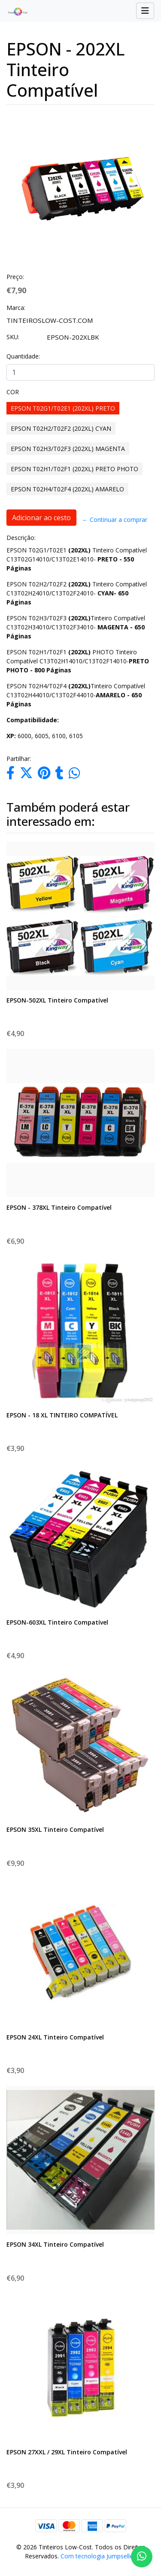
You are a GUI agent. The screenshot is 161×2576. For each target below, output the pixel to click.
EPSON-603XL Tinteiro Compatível (57, 1622)
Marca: (15, 308)
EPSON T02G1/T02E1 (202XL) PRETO (63, 408)
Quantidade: (23, 356)
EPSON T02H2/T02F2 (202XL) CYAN (61, 428)
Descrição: (21, 538)
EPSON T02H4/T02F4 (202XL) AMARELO (67, 489)
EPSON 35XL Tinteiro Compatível (55, 1829)
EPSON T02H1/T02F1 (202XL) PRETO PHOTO (74, 469)
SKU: (12, 337)
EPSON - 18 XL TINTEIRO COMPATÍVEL (62, 1415)
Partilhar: (18, 758)
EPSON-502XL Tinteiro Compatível (57, 1000)
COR (12, 392)
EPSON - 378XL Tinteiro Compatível (59, 1207)
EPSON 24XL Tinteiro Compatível (55, 2037)
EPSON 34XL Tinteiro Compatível (55, 2244)
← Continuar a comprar (114, 519)
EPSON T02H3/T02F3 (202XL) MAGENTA (68, 449)
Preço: (15, 277)
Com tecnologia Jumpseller (98, 2556)
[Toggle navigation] (145, 11)
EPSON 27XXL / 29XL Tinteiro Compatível (66, 2452)
